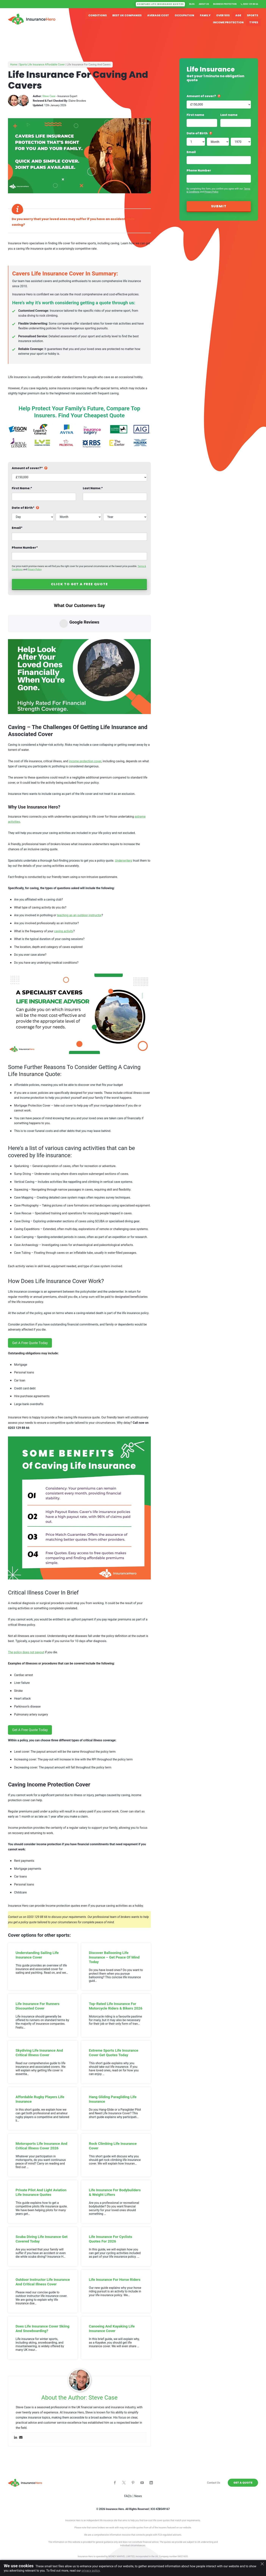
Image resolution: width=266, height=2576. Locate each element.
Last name (229, 115)
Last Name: (93, 488)
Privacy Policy (34, 569)
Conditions (97, 15)
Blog (192, 4)
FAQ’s (127, 2460)
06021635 (183, 2520)
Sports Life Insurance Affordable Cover (42, 64)
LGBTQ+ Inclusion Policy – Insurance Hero (80, 2553)
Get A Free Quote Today (30, 1306)
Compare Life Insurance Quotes (160, 4)
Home (13, 64)
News (138, 2460)
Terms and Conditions (68, 2547)
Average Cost (158, 15)
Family (205, 15)
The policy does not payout (26, 1616)
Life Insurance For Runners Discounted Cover (37, 1969)
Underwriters (123, 824)
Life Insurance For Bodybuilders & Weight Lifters (115, 2156)
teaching (62, 879)
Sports (252, 15)
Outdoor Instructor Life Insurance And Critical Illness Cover (43, 2245)
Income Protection (228, 22)
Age (238, 15)
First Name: (22, 488)
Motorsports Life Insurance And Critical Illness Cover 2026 (41, 2109)
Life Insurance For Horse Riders (114, 2243)
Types (253, 22)
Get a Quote (242, 2446)
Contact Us (213, 2446)
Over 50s (223, 15)
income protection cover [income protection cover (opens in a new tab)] (85, 725)
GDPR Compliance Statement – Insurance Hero (138, 2547)
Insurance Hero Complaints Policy (161, 2553)
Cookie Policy (105, 2547)
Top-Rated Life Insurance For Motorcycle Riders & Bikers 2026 (115, 1969)
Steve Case (48, 96)
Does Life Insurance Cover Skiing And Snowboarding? (42, 2292)
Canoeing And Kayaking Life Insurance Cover (112, 2292)
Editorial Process (189, 2553)
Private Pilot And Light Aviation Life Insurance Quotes (41, 2156)
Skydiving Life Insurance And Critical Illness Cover (39, 2016)
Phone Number (25, 547)
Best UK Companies (127, 15)
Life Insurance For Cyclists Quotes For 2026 (110, 2202)
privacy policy (90, 2570)
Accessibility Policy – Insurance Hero (123, 2553)
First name (195, 115)
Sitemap (204, 2553)
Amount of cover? (41, 469)
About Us (204, 4)
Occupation (184, 15)
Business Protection (224, 4)
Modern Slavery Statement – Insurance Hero (186, 2547)
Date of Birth (37, 509)
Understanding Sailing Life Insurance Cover (37, 1918)
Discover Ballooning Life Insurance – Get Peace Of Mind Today (114, 1921)
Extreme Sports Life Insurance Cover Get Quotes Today (113, 2016)
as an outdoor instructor (85, 879)
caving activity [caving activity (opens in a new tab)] (63, 895)
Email (17, 528)
